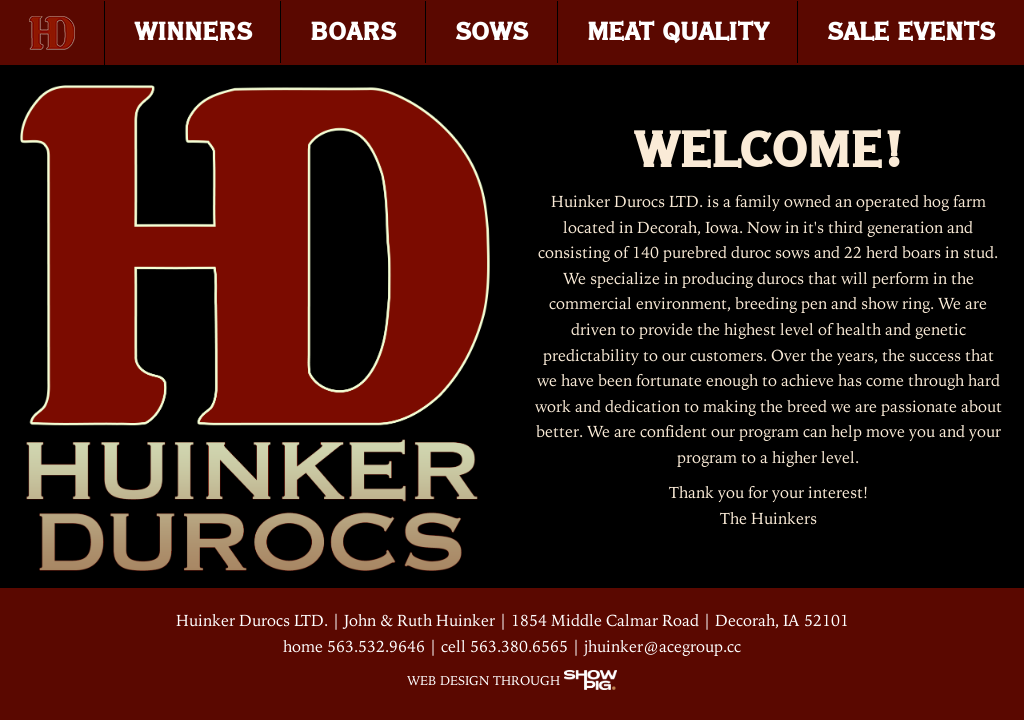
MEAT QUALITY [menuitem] (678, 32)
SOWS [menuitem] (491, 32)
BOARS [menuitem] (353, 32)
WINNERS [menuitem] (193, 32)
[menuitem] (52, 33)
